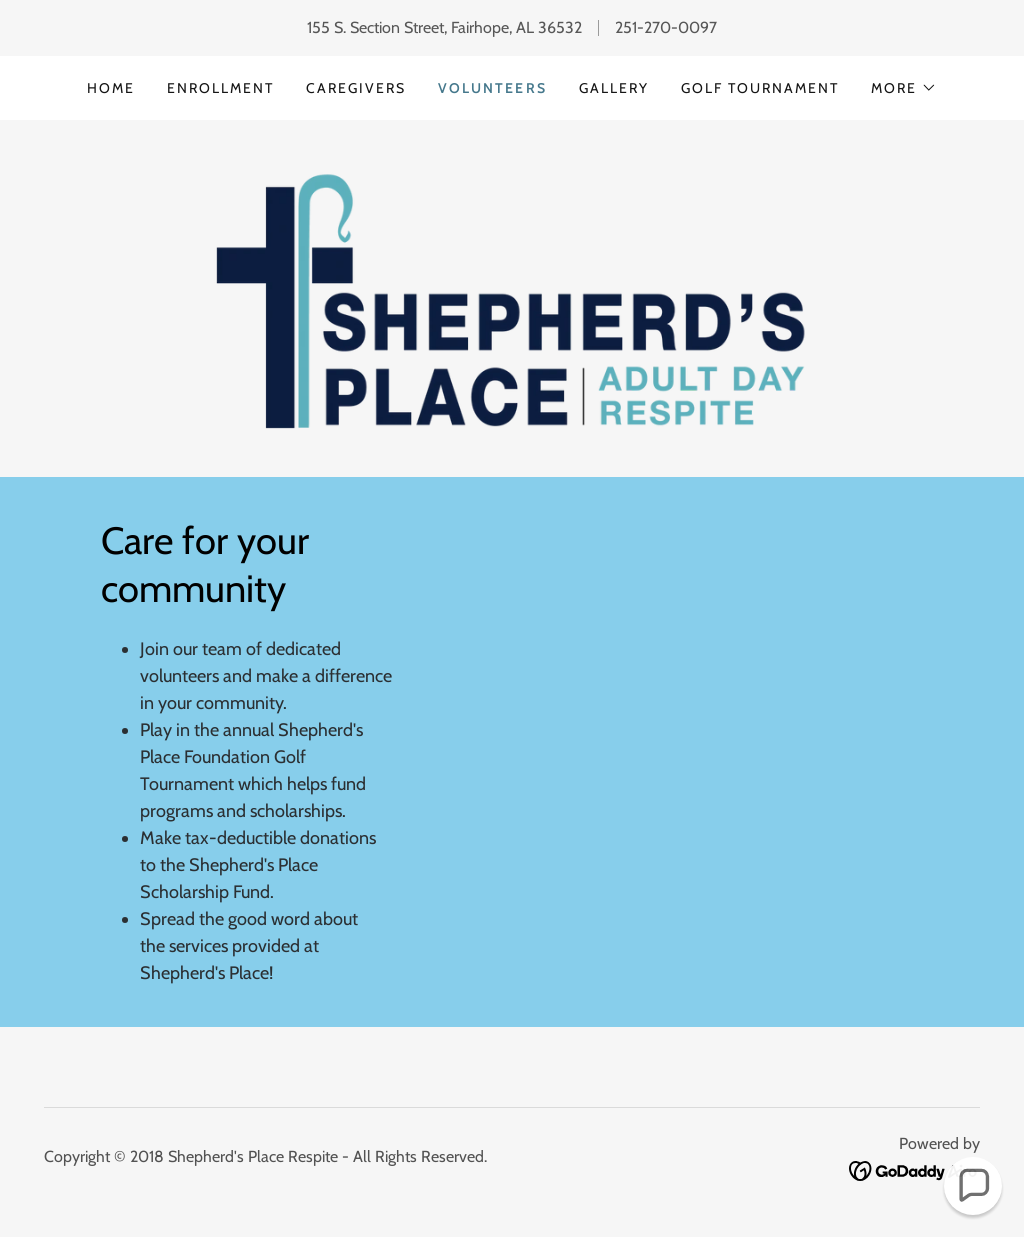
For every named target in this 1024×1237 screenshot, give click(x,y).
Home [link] (111, 88)
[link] (512, 296)
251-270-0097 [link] (666, 27)
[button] (904, 88)
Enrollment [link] (220, 88)
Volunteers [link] (492, 88)
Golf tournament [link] (760, 88)
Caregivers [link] (356, 88)
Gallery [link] (614, 88)
